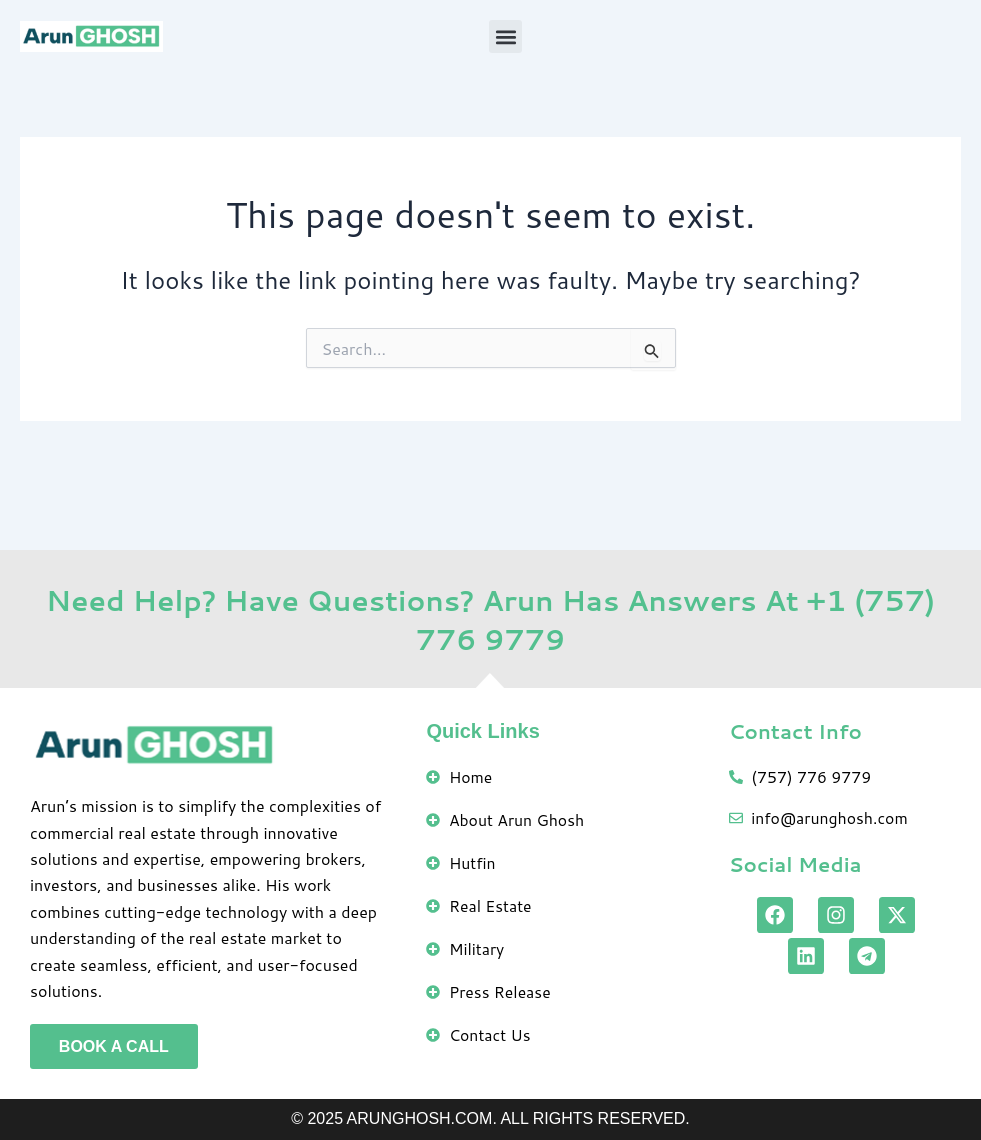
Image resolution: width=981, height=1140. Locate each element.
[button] (505, 36)
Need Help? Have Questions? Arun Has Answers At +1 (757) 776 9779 (491, 618)
